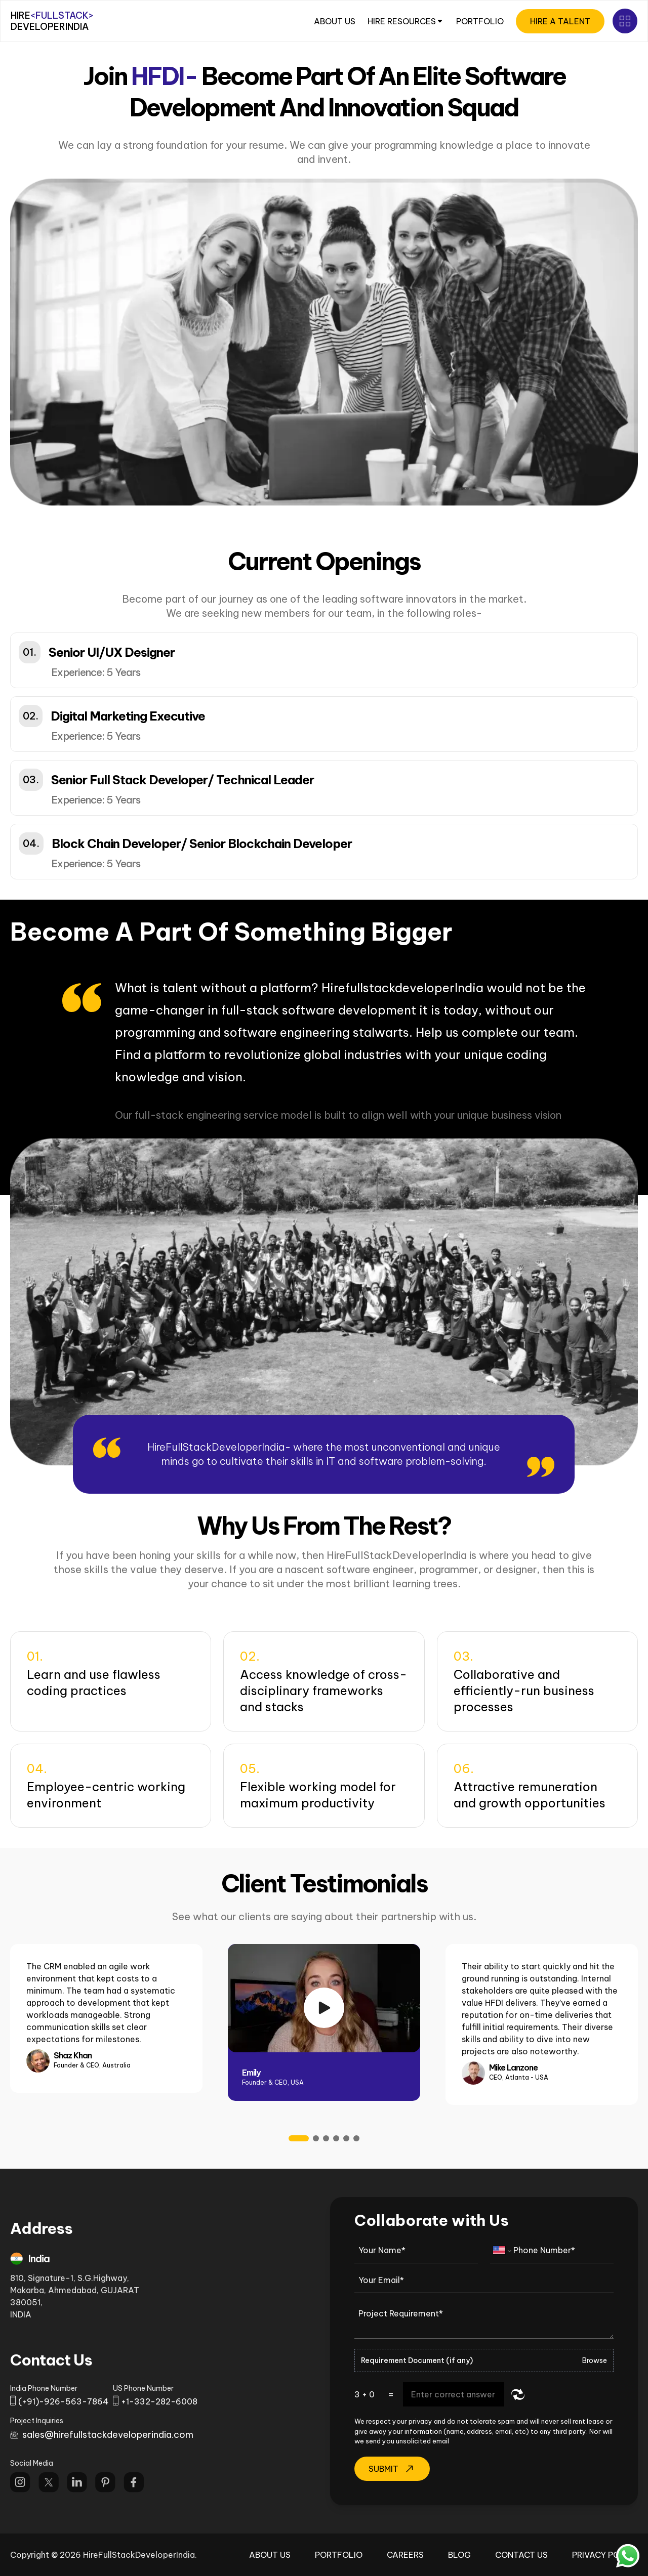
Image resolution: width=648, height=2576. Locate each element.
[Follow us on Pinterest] (105, 2482)
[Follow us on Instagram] (20, 2482)
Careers (405, 2555)
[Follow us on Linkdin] (77, 2482)
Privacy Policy (605, 2555)
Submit (392, 2469)
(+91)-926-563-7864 (63, 2401)
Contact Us (521, 2555)
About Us (270, 2555)
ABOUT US (334, 21)
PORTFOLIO (480, 21)
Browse (594, 2360)
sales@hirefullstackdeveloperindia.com (107, 2434)
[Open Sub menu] (625, 21)
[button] (324, 660)
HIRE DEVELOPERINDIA (52, 21)
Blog (459, 2555)
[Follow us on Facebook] (134, 2482)
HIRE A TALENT (560, 21)
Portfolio (338, 2555)
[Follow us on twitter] (48, 2482)
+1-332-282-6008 (159, 2401)
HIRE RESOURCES (406, 21)
